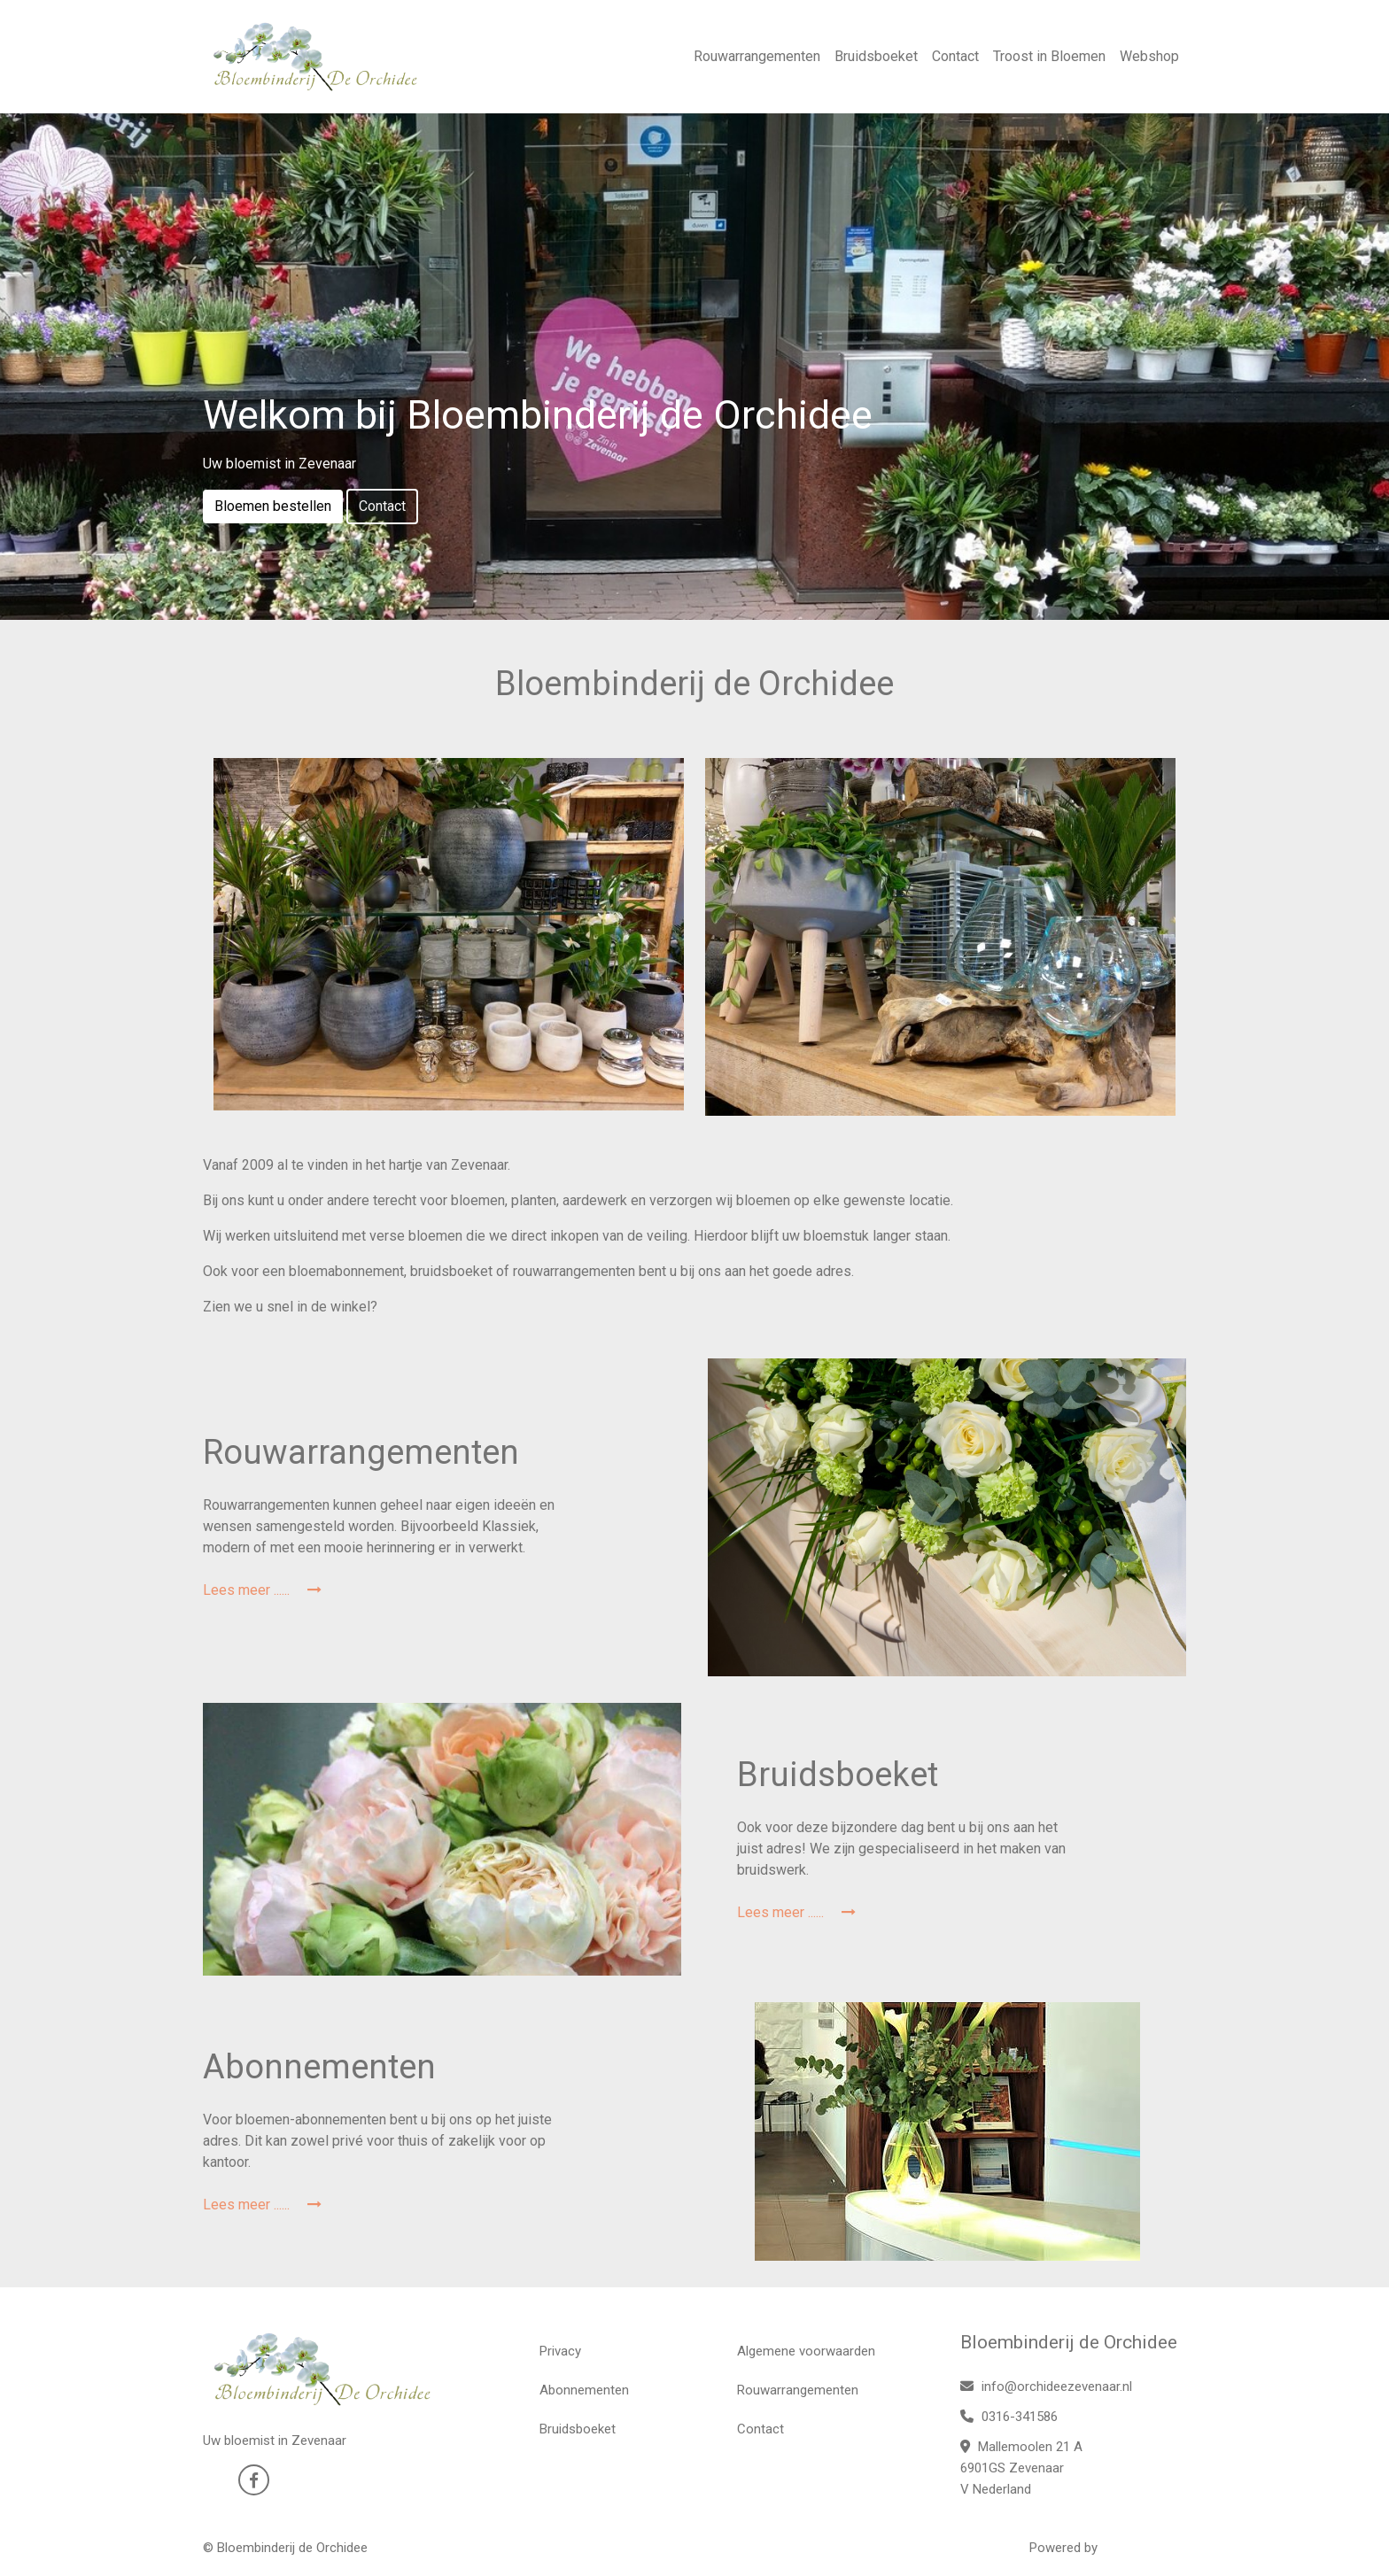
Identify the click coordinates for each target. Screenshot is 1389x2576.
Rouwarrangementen (757, 56)
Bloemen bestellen (272, 506)
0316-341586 (1009, 2417)
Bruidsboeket (876, 56)
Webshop (1149, 56)
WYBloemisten (1143, 2548)
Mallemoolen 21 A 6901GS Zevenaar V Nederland (1021, 2468)
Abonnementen (584, 2390)
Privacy (560, 2351)
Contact (955, 56)
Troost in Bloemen (1049, 56)
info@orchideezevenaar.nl (1046, 2386)
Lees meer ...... (262, 1590)
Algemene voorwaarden (806, 2351)
